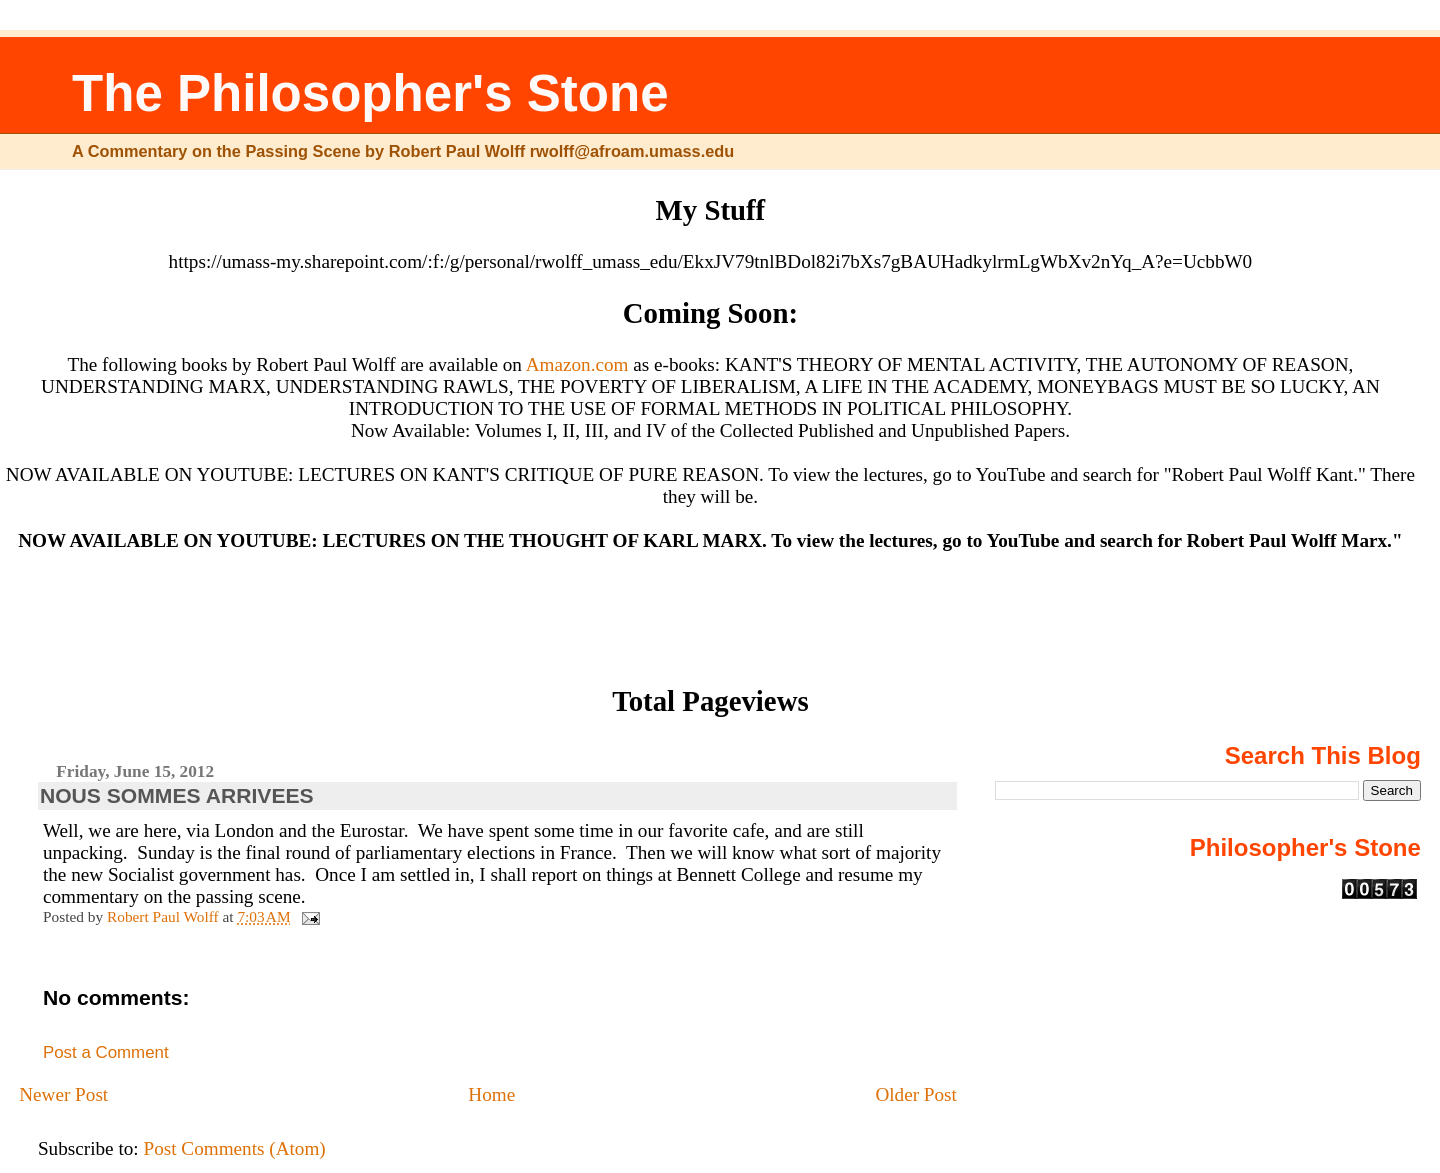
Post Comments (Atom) (234, 1148)
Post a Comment (106, 1052)
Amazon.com (577, 364)
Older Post (916, 1094)
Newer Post (63, 1094)
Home (491, 1094)
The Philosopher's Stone (370, 93)
